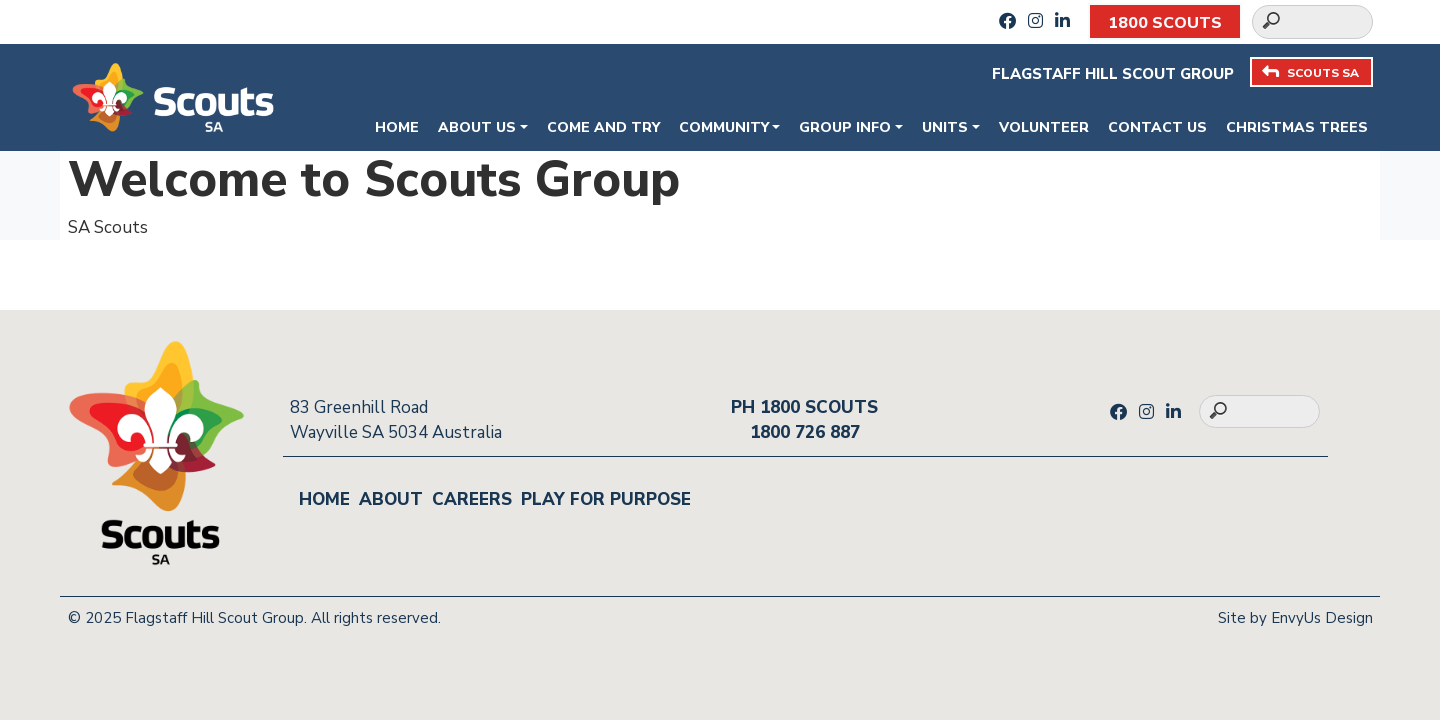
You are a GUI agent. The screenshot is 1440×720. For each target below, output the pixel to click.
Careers (472, 499)
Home (397, 127)
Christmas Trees (1297, 127)
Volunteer (1044, 127)
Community (724, 127)
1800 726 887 (805, 432)
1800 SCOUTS (1165, 23)
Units (945, 127)
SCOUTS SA (1310, 72)
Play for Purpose (606, 499)
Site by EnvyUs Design (1295, 618)
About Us (477, 127)
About (391, 499)
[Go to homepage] (173, 95)
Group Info (845, 127)
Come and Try (603, 127)
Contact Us (1157, 127)
